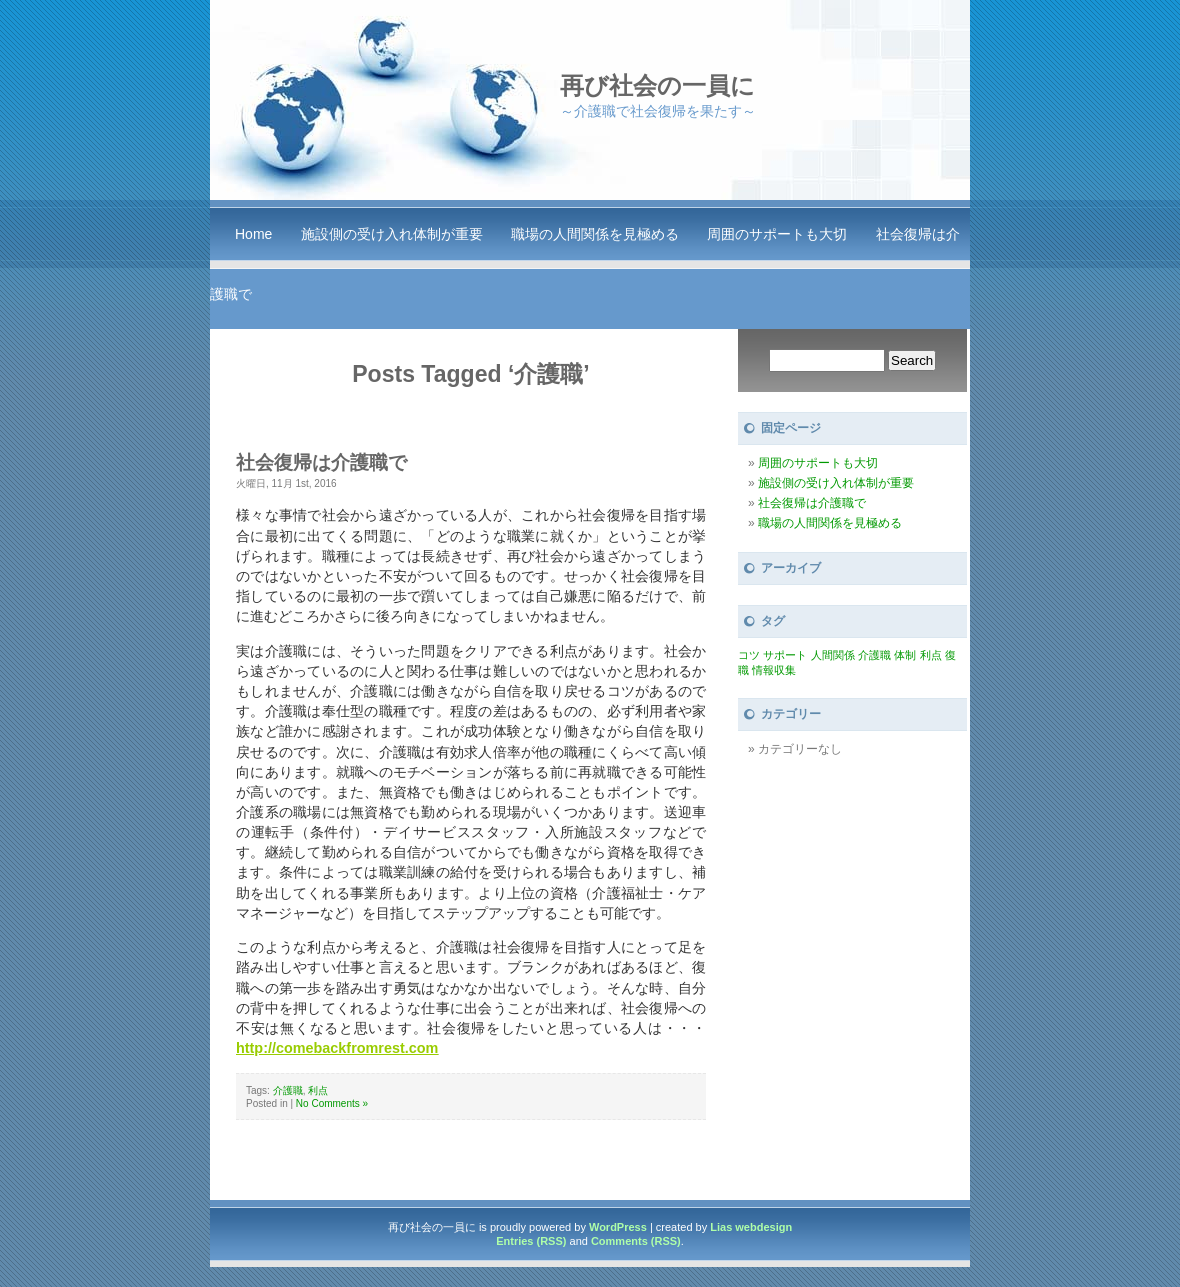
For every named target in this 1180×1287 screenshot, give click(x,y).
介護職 (288, 1090)
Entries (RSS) (531, 1241)
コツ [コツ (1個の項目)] (749, 655)
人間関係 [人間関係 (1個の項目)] (833, 655)
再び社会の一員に (657, 85)
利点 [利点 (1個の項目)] (931, 655)
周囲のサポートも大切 (777, 234)
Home (253, 234)
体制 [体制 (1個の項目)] (905, 655)
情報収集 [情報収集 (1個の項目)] (774, 670)
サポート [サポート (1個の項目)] (785, 655)
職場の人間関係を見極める (595, 234)
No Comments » (332, 1103)
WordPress (618, 1227)
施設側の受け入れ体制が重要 (392, 234)
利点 (318, 1090)
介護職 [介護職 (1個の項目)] (874, 655)
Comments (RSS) (636, 1241)
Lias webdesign (751, 1227)
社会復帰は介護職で (321, 462)
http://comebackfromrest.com (337, 1048)
